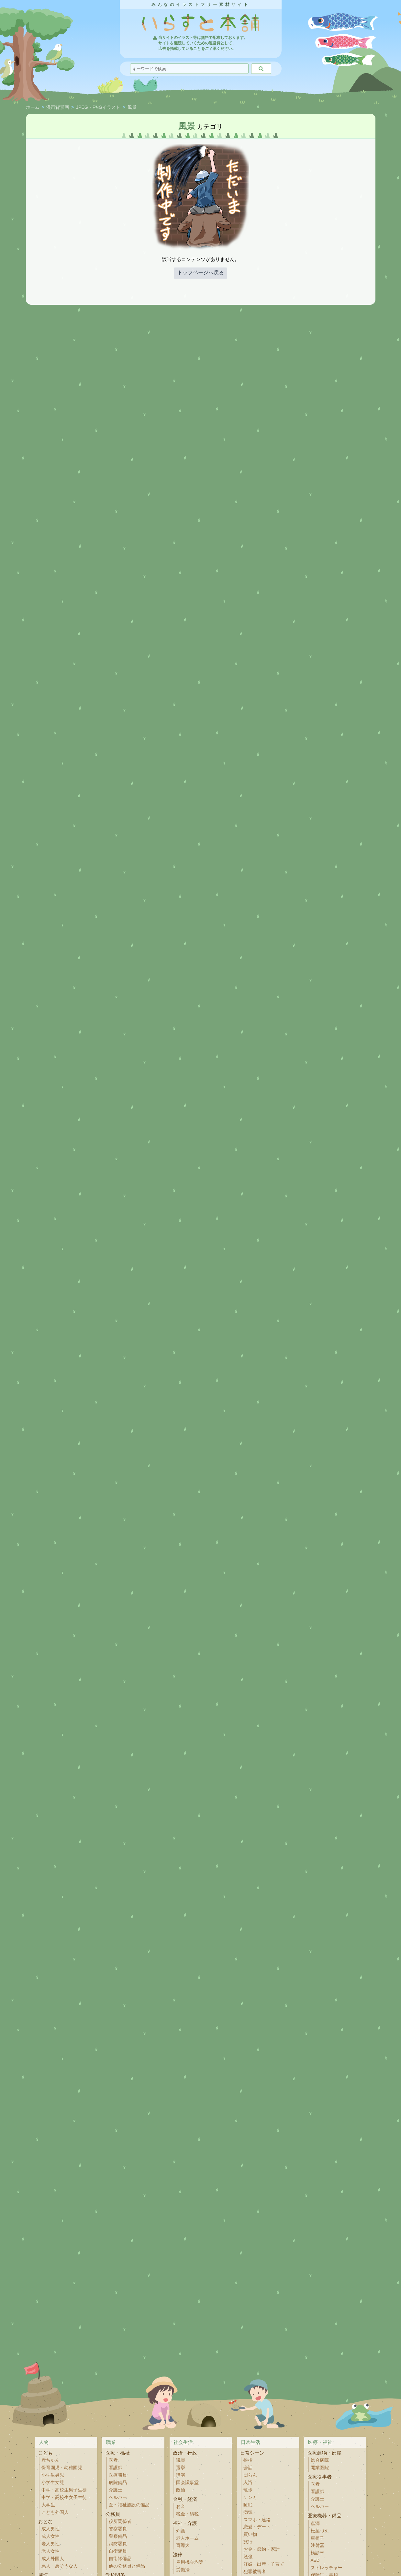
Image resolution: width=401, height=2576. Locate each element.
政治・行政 (185, 2453)
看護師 (115, 2467)
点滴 (315, 2523)
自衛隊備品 (120, 2558)
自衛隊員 (118, 2551)
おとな (45, 2521)
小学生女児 (52, 2482)
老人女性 (50, 2551)
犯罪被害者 (254, 2571)
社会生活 (183, 2442)
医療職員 (118, 2475)
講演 (180, 2475)
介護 (180, 2530)
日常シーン (252, 2453)
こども (45, 2453)
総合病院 (320, 2460)
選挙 (180, 2467)
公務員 (113, 2514)
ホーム (32, 107)
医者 (113, 2460)
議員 (180, 2460)
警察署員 (118, 2528)
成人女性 (50, 2536)
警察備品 (118, 2536)
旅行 (247, 2541)
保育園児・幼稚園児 (61, 2467)
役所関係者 (120, 2521)
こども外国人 (55, 2512)
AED (315, 2560)
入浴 (247, 2482)
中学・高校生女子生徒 (64, 2497)
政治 (180, 2490)
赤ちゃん (50, 2460)
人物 (44, 2442)
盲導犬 (183, 2545)
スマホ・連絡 (257, 2519)
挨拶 (247, 2460)
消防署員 (118, 2543)
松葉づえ (320, 2530)
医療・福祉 (118, 2453)
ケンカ (250, 2497)
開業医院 (320, 2467)
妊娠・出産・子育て (263, 2564)
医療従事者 (319, 2477)
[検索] (261, 68)
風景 (132, 107)
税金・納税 (187, 2514)
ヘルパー (118, 2497)
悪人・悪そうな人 (59, 2566)
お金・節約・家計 (261, 2549)
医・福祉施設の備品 (129, 2504)
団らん (250, 2475)
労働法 (183, 2569)
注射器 (317, 2545)
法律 (178, 2554)
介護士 (115, 2490)
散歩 (247, 2490)
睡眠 (247, 2504)
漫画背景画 (57, 107)
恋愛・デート (257, 2527)
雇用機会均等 (189, 2562)
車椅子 (317, 2538)
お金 (180, 2506)
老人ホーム (187, 2538)
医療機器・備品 (324, 2515)
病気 (247, 2512)
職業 (111, 2442)
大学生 (48, 2504)
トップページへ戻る (200, 272)
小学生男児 (52, 2475)
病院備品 (118, 2482)
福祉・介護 (185, 2523)
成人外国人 (52, 2558)
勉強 (247, 2556)
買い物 (250, 2534)
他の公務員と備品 (127, 2566)
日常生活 (250, 2442)
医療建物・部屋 (324, 2453)
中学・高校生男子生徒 (64, 2490)
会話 (247, 2467)
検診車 (317, 2552)
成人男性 (50, 2528)
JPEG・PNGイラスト (98, 107)
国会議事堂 (187, 2482)
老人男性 (50, 2543)
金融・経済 (185, 2499)
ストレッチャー (326, 2567)
